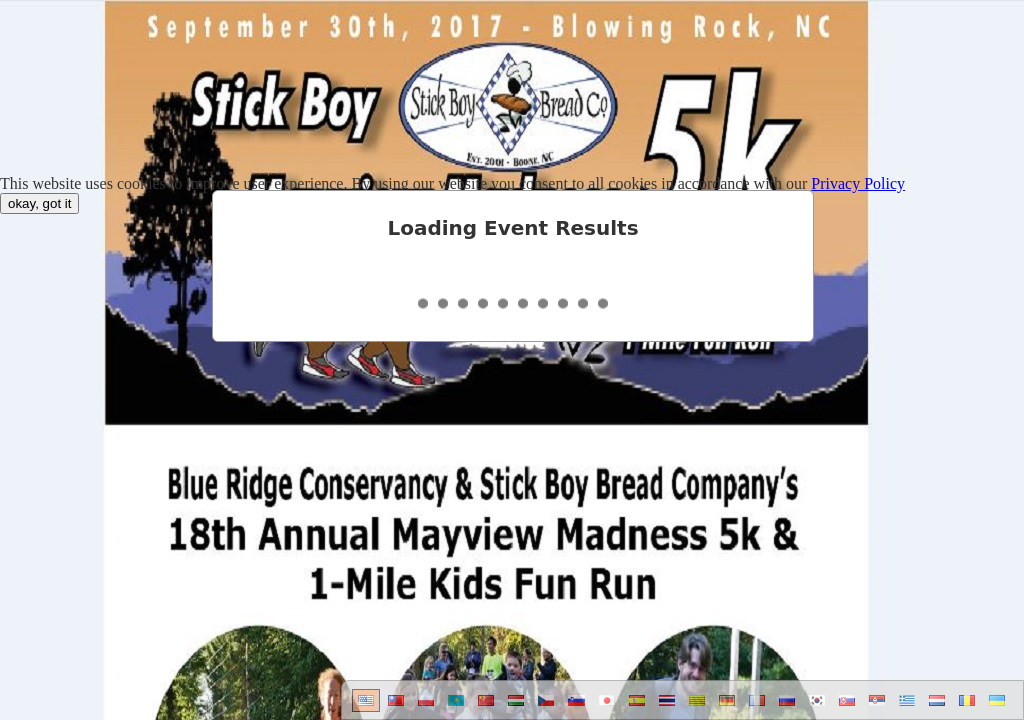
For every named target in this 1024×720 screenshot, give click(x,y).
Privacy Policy (858, 183)
